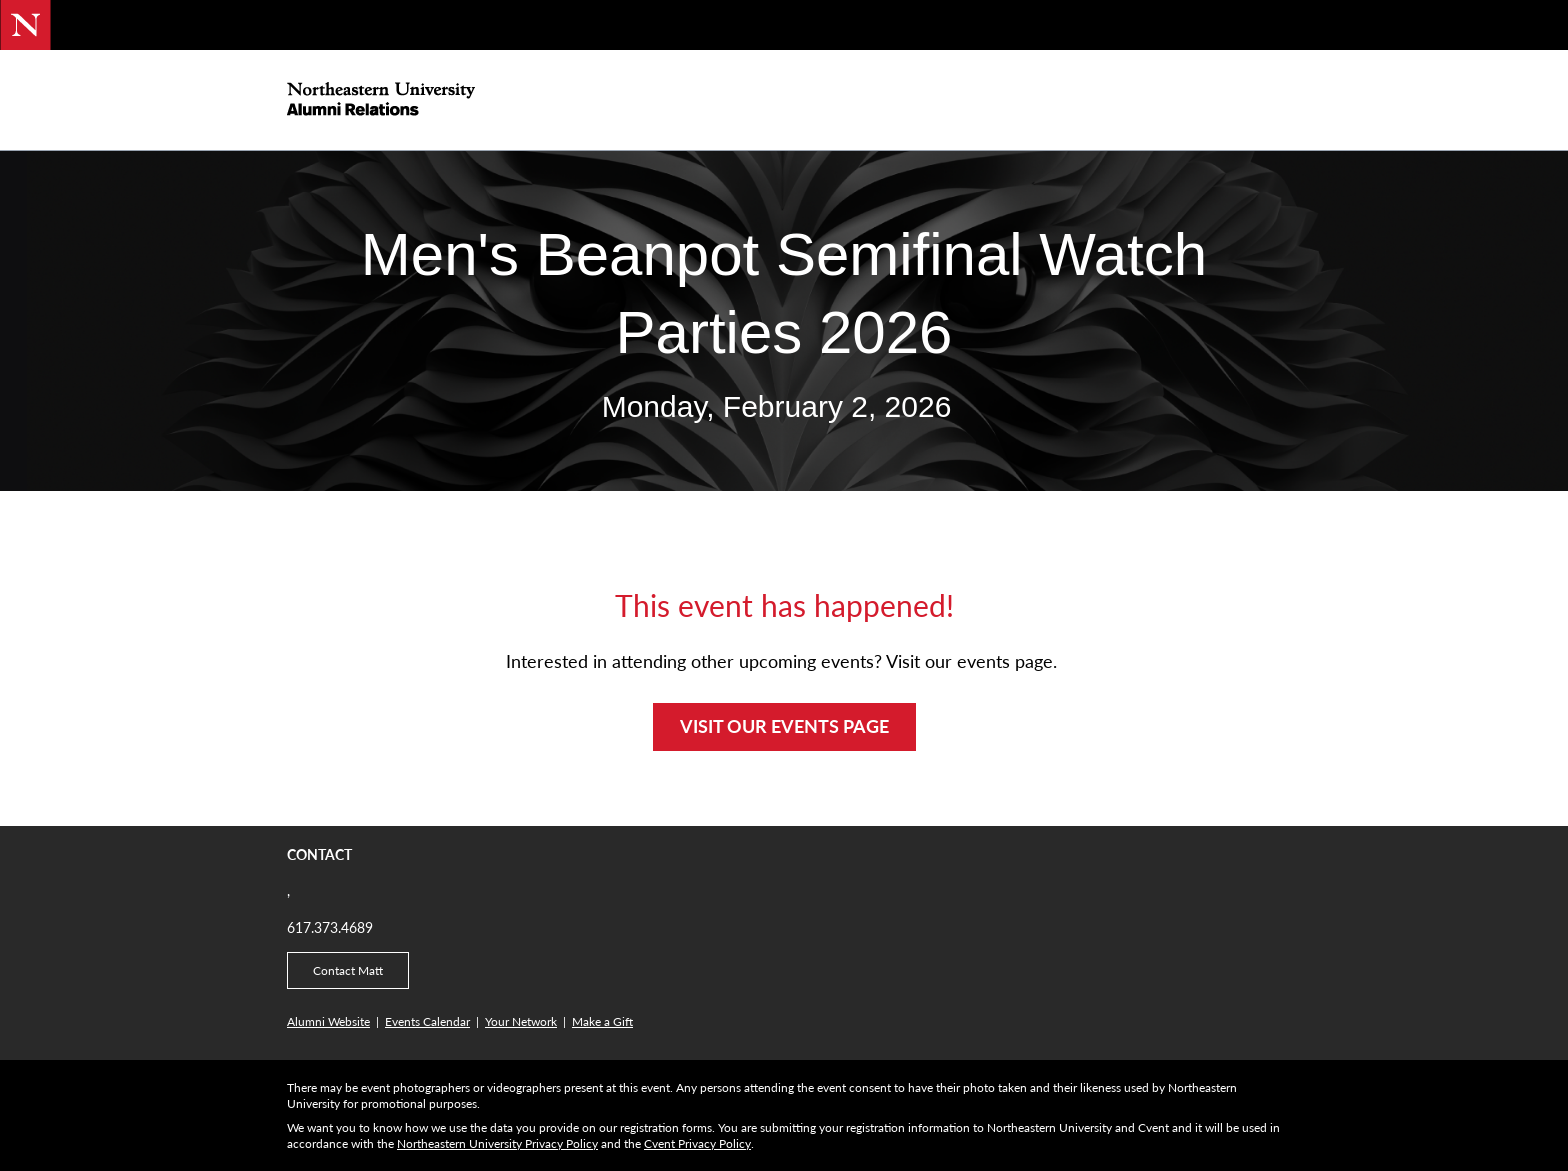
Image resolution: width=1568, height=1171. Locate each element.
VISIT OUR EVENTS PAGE (784, 726)
